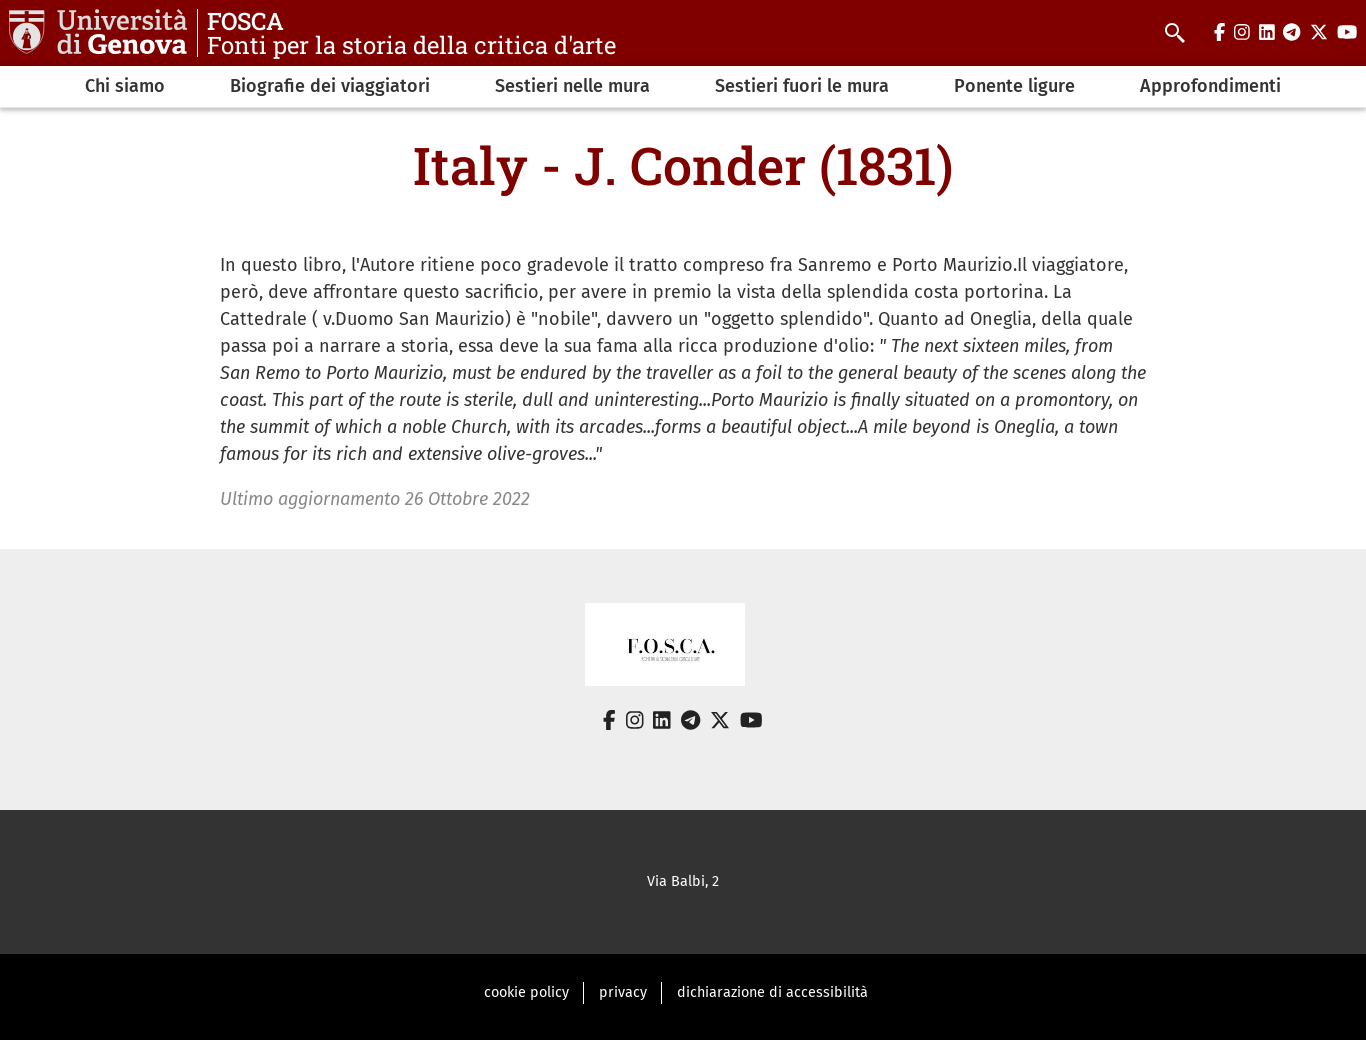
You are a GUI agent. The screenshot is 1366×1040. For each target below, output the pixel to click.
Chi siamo (125, 86)
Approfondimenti (1210, 86)
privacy (623, 992)
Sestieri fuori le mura (802, 86)
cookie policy (526, 992)
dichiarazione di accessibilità (772, 992)
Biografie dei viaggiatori (330, 86)
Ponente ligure (1014, 86)
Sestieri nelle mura (572, 86)
